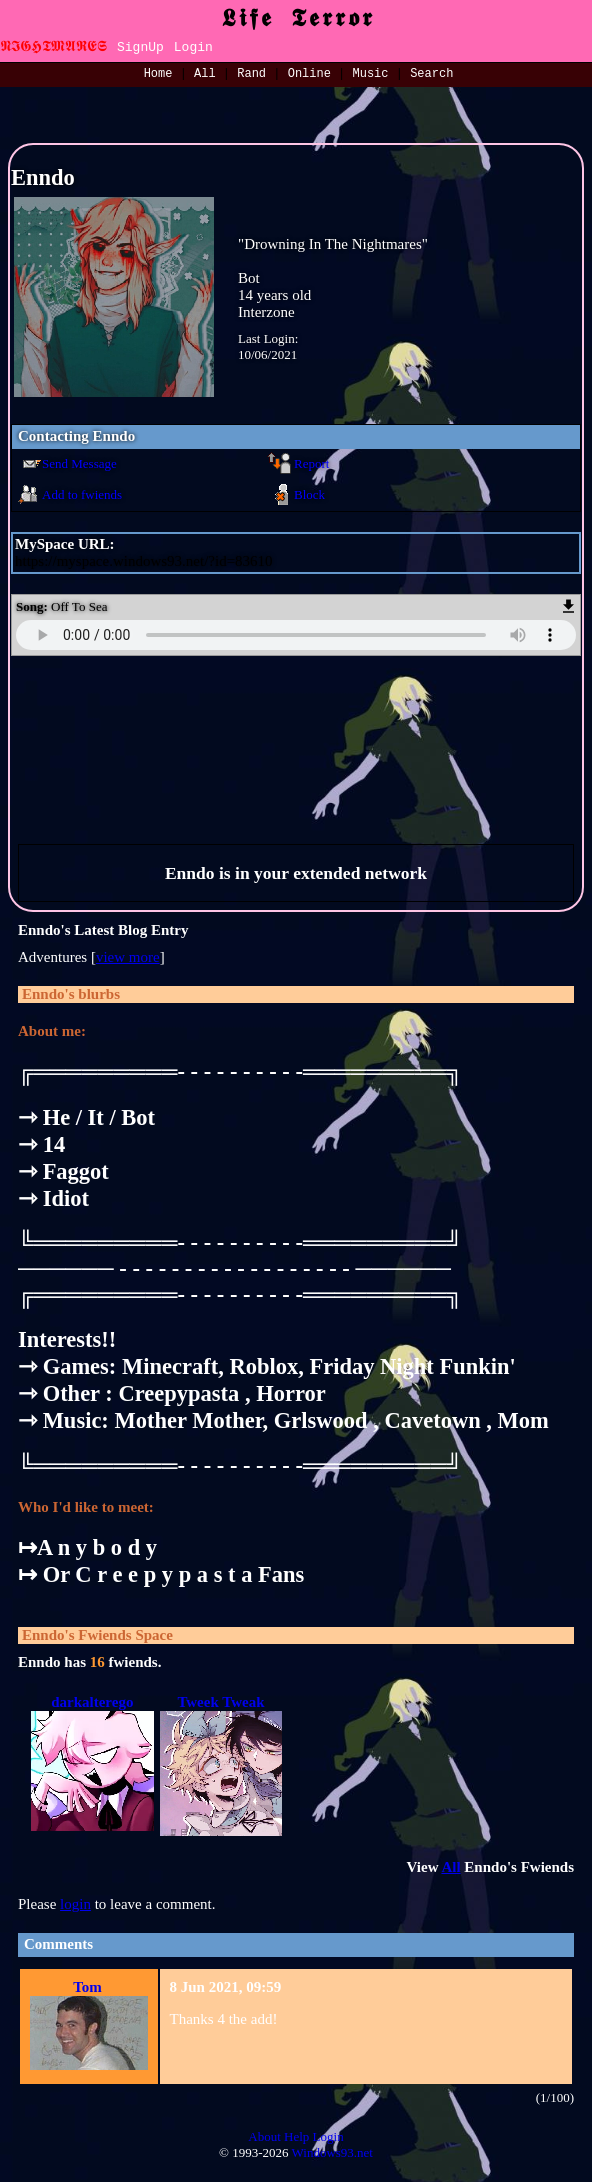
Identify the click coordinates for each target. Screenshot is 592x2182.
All (208, 75)
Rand (251, 75)
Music (371, 75)
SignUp (140, 47)
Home (158, 75)
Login (193, 47)
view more (128, 957)
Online (309, 75)
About (264, 2136)
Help (296, 2136)
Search (431, 75)
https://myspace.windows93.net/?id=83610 (144, 561)
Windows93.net (332, 2152)
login (75, 1904)
